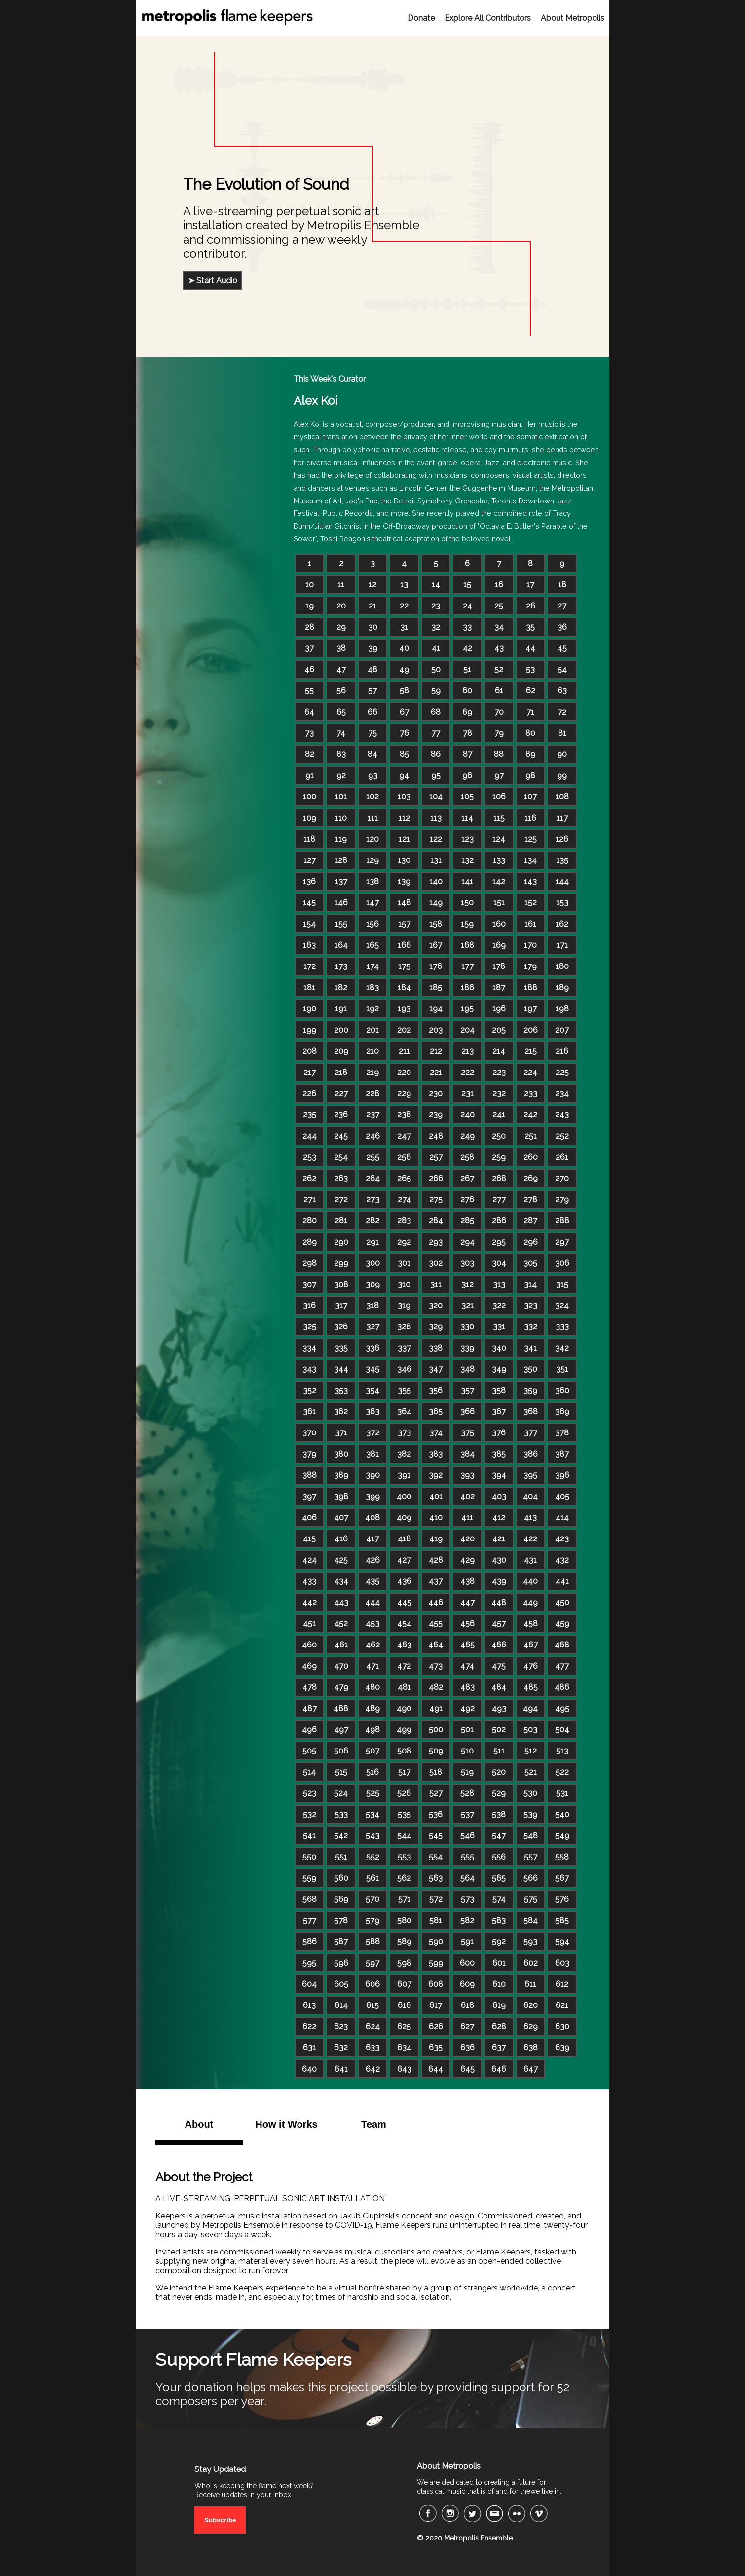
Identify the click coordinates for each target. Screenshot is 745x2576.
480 (372, 1687)
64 (309, 711)
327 (372, 1326)
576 (562, 1899)
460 (309, 1644)
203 (436, 1030)
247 (404, 1136)
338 (436, 1348)
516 (372, 1772)
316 (309, 1305)
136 (309, 881)
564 (467, 1878)
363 (372, 1411)
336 (372, 1348)
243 (562, 1114)
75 (372, 733)
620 (530, 2005)
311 (436, 1284)
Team (373, 2124)
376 (499, 1432)
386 (530, 1454)
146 (341, 902)
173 (341, 966)
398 (341, 1496)
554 (436, 1856)
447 (467, 1602)
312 (467, 1284)
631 (309, 2047)
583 (499, 1920)
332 (530, 1326)
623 (341, 2026)
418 (404, 1538)
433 (309, 1581)
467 (530, 1644)
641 (341, 2069)
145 (309, 902)
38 (341, 648)
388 (309, 1475)
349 (499, 1369)
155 (341, 924)
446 (435, 1602)
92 (341, 775)
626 (436, 2026)
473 (436, 1666)
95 (436, 775)
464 (435, 1644)
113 (436, 818)
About (199, 2124)
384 (467, 1454)
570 (372, 1899)
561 (372, 1878)
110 (341, 818)
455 (436, 1623)
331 (499, 1326)
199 (309, 1030)
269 (530, 1178)
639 (562, 2047)
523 (309, 1793)
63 (562, 690)
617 (435, 2005)
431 (530, 1560)
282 (372, 1220)
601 (499, 1963)
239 (436, 1114)
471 (372, 1666)
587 (341, 1941)
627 (467, 2026)
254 (341, 1157)
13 (404, 584)
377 (530, 1432)
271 (309, 1199)
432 (562, 1560)
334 (309, 1348)
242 (530, 1114)
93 (372, 775)
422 (530, 1538)
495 (562, 1708)
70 (499, 711)
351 (562, 1369)
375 (467, 1432)
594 (562, 1941)
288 (562, 1220)
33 (467, 627)
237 (372, 1114)
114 (467, 818)
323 (530, 1305)
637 (499, 2047)
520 (499, 1772)
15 (467, 584)
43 (499, 648)
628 (499, 2026)
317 (341, 1305)
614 (341, 2005)
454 (404, 1623)
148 (404, 902)
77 (435, 733)
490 (404, 1708)
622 (309, 2026)
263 (341, 1178)
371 (341, 1432)
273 (372, 1199)
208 (309, 1051)
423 (562, 1538)
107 (530, 796)
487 (309, 1708)
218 (341, 1072)
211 (404, 1051)
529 (499, 1793)
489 (372, 1708)
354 (372, 1390)
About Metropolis (572, 18)
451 (309, 1623)
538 (499, 1814)
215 (530, 1051)
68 (436, 711)
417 (372, 1538)
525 (372, 1793)
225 (562, 1072)
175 (404, 966)
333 (562, 1326)
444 (372, 1602)
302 (436, 1263)
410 (436, 1517)
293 (436, 1242)
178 (498, 966)
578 (341, 1920)
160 (499, 924)
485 (530, 1687)
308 (341, 1284)
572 (436, 1899)
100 (309, 796)
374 (436, 1432)
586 (309, 1941)
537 (467, 1814)
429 (467, 1560)
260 (530, 1157)
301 (404, 1263)
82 (309, 754)
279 (562, 1199)
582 (467, 1920)
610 (499, 1984)
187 (498, 987)
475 (499, 1666)
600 (467, 1963)
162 (562, 924)
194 (436, 1008)
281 (341, 1220)
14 (436, 584)
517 (404, 1772)
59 (436, 690)
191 (341, 1008)
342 (562, 1348)
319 (404, 1305)
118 (309, 839)
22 (404, 605)
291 (372, 1242)
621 (562, 2005)
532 (309, 1814)
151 (499, 902)
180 (562, 966)
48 (372, 669)
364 (404, 1411)
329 (436, 1326)
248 (436, 1136)
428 (436, 1560)
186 (467, 987)
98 (530, 775)
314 (530, 1284)
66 (372, 711)
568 (309, 1899)
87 (467, 754)
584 (530, 1920)
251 (530, 1136)
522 (562, 1772)
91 (309, 775)
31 (404, 627)
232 (499, 1093)
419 (436, 1538)
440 (530, 1581)
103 (404, 796)
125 (530, 839)
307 (309, 1284)
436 (404, 1581)
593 (530, 1941)
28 (309, 627)
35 (530, 627)
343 (309, 1369)
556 (499, 1856)
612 (562, 1984)
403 (499, 1496)
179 (530, 966)
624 (373, 2026)
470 (341, 1666)
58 (404, 690)
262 (309, 1178)
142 (498, 881)
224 (530, 1072)
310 (404, 1284)
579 (372, 1920)
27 (562, 605)
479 (341, 1687)
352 (309, 1390)
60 (467, 690)
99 (562, 775)
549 (562, 1835)
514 (309, 1772)
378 (562, 1432)
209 (341, 1051)
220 (404, 1072)
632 (341, 2047)
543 (372, 1835)
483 (467, 1687)
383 (436, 1454)
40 (404, 648)
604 (309, 1984)
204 (467, 1030)
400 (404, 1496)
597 (372, 1963)
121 (404, 839)
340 (499, 1348)
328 (404, 1326)
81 (562, 733)
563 (436, 1878)
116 (530, 818)
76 (404, 733)
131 (436, 860)
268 (499, 1178)
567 (562, 1878)
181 (309, 987)
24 (467, 605)
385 (499, 1454)
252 (562, 1136)
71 (530, 711)
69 (467, 711)
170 (530, 945)
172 (309, 966)
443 (341, 1602)
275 (436, 1199)
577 (309, 1920)
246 (373, 1136)
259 (499, 1157)
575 (530, 1899)
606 (372, 1984)
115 (499, 818)
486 (562, 1687)
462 (373, 1644)
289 (309, 1242)
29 (341, 627)
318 (372, 1305)
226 (309, 1093)
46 (309, 669)
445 (404, 1602)
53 (530, 669)
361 (309, 1411)
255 (372, 1157)
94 (404, 775)
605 (341, 1984)
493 (499, 1708)
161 (530, 924)
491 (436, 1708)
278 (530, 1199)
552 (372, 1856)
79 (499, 733)
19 (309, 605)
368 (530, 1411)
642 (373, 2069)
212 (436, 1051)
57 (372, 690)
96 (467, 775)
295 (499, 1242)
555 (467, 1856)
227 (341, 1093)
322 (499, 1305)
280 (309, 1220)
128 (341, 860)
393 (467, 1475)
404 (530, 1496)
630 (562, 2026)
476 (530, 1666)
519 (467, 1772)
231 (467, 1093)
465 (467, 1644)
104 (436, 796)
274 (404, 1199)
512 (530, 1750)
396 (562, 1475)
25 (498, 605)
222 (467, 1072)
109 (309, 818)
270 (562, 1178)
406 (309, 1517)
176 (435, 966)
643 (404, 2069)
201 (372, 1030)
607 (404, 1984)
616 (404, 2005)
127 (309, 860)
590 (436, 1941)
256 (404, 1157)
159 (467, 924)
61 (499, 690)
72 (562, 711)
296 (530, 1242)
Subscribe (220, 2520)
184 (404, 987)
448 (498, 1602)
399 (373, 1496)
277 (499, 1199)
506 (341, 1750)
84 (372, 754)
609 (467, 1984)
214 (498, 1051)
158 (435, 924)
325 (309, 1326)
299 (341, 1263)
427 (404, 1560)
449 (530, 1602)
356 (436, 1390)
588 (373, 1941)
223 (499, 1072)
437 (436, 1581)
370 (309, 1432)
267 (467, 1178)
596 (341, 1963)
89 (530, 754)
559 (309, 1878)
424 (309, 1560)
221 (436, 1072)
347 (436, 1369)
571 (404, 1899)
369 (562, 1411)
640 (309, 2069)
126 (562, 839)
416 (341, 1538)
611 (530, 1984)
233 (530, 1093)
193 (404, 1008)
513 (562, 1750)
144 (562, 881)
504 (562, 1729)
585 (562, 1920)
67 (404, 711)
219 (372, 1072)
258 (467, 1157)
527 (436, 1793)
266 (436, 1178)
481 (404, 1687)
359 (530, 1390)
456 (467, 1623)
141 (467, 881)
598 (404, 1963)
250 (499, 1136)
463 (404, 1644)
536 (436, 1814)
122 (436, 839)
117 (562, 818)
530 (530, 1793)
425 (341, 1560)
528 (467, 1793)
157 (404, 924)
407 (341, 1517)
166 (404, 945)
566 (530, 1878)
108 (562, 796)
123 (467, 839)
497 (341, 1729)
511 (499, 1750)
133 (499, 860)
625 (404, 2026)
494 (530, 1708)
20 (341, 605)
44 (530, 648)
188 (530, 987)
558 (562, 1856)
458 (530, 1623)
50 (436, 669)
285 (467, 1220)
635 (436, 2047)
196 (499, 1008)
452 (341, 1623)
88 (499, 754)
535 (404, 1814)
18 (562, 584)
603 (562, 1963)
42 (467, 648)
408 (372, 1517)
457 (499, 1623)
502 (499, 1729)
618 (467, 2005)
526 (404, 1793)
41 (436, 648)
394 (499, 1475)
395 (530, 1475)
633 (372, 2047)
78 (467, 733)
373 (404, 1432)
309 (373, 1284)
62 (530, 690)
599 (436, 1963)
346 (404, 1369)
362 (341, 1411)
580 (404, 1920)
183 (372, 987)
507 (372, 1750)
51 (467, 669)
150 (467, 902)
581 (435, 1920)
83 (341, 754)
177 (467, 966)
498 (372, 1729)
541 (309, 1835)
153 (562, 902)
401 (436, 1496)
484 (498, 1687)
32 (435, 627)
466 (498, 1644)
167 (435, 945)
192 (372, 1008)
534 (372, 1814)
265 (404, 1178)
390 (373, 1475)
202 (404, 1030)
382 (404, 1454)
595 (309, 1963)
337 (404, 1348)
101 (341, 796)
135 (562, 860)
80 (530, 733)
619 (499, 2005)
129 (372, 860)
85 (404, 754)
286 (499, 1220)
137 (341, 881)
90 (562, 754)
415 (309, 1538)
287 (530, 1220)
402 (467, 1496)
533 (341, 1814)
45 (562, 648)
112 (404, 818)
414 (562, 1517)
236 (341, 1114)
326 (341, 1326)
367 (499, 1411)
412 (498, 1517)
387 (562, 1454)
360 (562, 1390)
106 (499, 796)
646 (498, 2069)
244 (309, 1136)
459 (562, 1623)
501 (467, 1729)
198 (562, 1008)
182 (341, 987)
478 (309, 1687)
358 (499, 1390)
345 (372, 1369)
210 (372, 1051)
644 (435, 2069)
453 (372, 1623)
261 (562, 1157)
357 (467, 1390)
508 (404, 1750)
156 (372, 924)
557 (530, 1856)
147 (372, 902)
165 (372, 945)
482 (436, 1687)
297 (562, 1242)
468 (562, 1644)
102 (372, 796)
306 (562, 1263)
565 (499, 1878)
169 (499, 945)
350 (530, 1369)
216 (562, 1051)
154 (309, 924)
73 (309, 733)
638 (530, 2047)
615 (372, 2005)
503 (530, 1729)
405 (562, 1496)
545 (436, 1835)
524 (341, 1793)
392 (436, 1475)
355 (404, 1390)
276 (467, 1199)
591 (467, 1941)
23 (435, 605)
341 (530, 1348)
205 (499, 1030)
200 (341, 1030)
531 (562, 1793)
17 (530, 584)
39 (372, 648)
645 (467, 2069)
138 (372, 881)
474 (467, 1666)
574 (499, 1899)
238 (404, 1114)
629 (530, 2026)
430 (499, 1560)
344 (341, 1369)
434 (341, 1581)
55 (309, 690)
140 (436, 881)
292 (404, 1242)
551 (341, 1856)
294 (467, 1242)
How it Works (286, 2124)
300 (373, 1263)
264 (373, 1178)
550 (309, 1856)
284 (436, 1220)
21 (372, 605)
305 (530, 1263)
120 (372, 839)
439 (499, 1581)
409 (404, 1517)
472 (404, 1666)
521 (530, 1772)
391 (404, 1475)
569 (341, 1899)
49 (404, 669)
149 (436, 902)
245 (341, 1136)
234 (562, 1093)
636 (467, 2047)
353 (341, 1390)
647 (530, 2069)
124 (498, 839)
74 (340, 733)
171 (562, 945)
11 (340, 584)
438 (467, 1581)
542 (341, 1835)
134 (530, 860)
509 (436, 1750)
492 (467, 1708)
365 (436, 1411)
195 (467, 1008)
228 (372, 1093)
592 (499, 1941)
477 (562, 1666)
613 (309, 2005)
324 (562, 1305)
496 (309, 1729)
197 (530, 1008)
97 (499, 775)
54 (562, 669)
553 (404, 1856)
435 (372, 1581)
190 (309, 1008)
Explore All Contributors (488, 18)
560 (341, 1878)
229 (404, 1093)
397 (309, 1496)
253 (309, 1157)
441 (562, 1581)
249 (467, 1136)
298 (309, 1263)
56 (341, 690)
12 (372, 584)
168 (467, 945)
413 (530, 1517)
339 (467, 1348)
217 (309, 1072)
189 (562, 987)
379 (309, 1454)
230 (436, 1093)
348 (467, 1369)
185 (435, 987)
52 (498, 669)
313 (499, 1284)
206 (530, 1030)
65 (341, 711)
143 (530, 881)
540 (562, 1814)
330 (467, 1326)
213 (467, 1051)
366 (467, 1411)
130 (404, 860)
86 (436, 754)
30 (372, 627)
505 (309, 1750)
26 (530, 605)
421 (498, 1538)
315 (562, 1284)
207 (562, 1030)
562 (404, 1878)
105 (467, 796)
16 (499, 584)
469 (309, 1666)
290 (341, 1242)
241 (498, 1114)
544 (404, 1835)
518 (435, 1772)
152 (530, 902)
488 (341, 1708)
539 (530, 1814)
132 (467, 860)
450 (562, 1602)
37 (309, 648)
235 (309, 1114)
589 (404, 1941)
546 (467, 1835)
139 (404, 881)
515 (341, 1772)
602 (530, 1963)
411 (467, 1517)
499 (404, 1729)
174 (373, 966)
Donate (421, 18)
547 (499, 1835)
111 (373, 818)
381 (372, 1454)
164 (341, 945)
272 (341, 1199)
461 (341, 1644)
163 (309, 945)
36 (562, 627)
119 (341, 839)
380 (341, 1454)
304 (499, 1263)
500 (436, 1729)
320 (436, 1305)
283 (404, 1220)
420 (467, 1538)
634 (404, 2047)
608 (435, 1984)
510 (467, 1750)
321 (467, 1305)
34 (499, 627)
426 (373, 1560)
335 (341, 1348)
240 (467, 1114)
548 (530, 1835)
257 (436, 1157)
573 (467, 1899)
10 (309, 584)
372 (372, 1432)
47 (341, 669)
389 (341, 1475)
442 (309, 1602)
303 (467, 1263)
